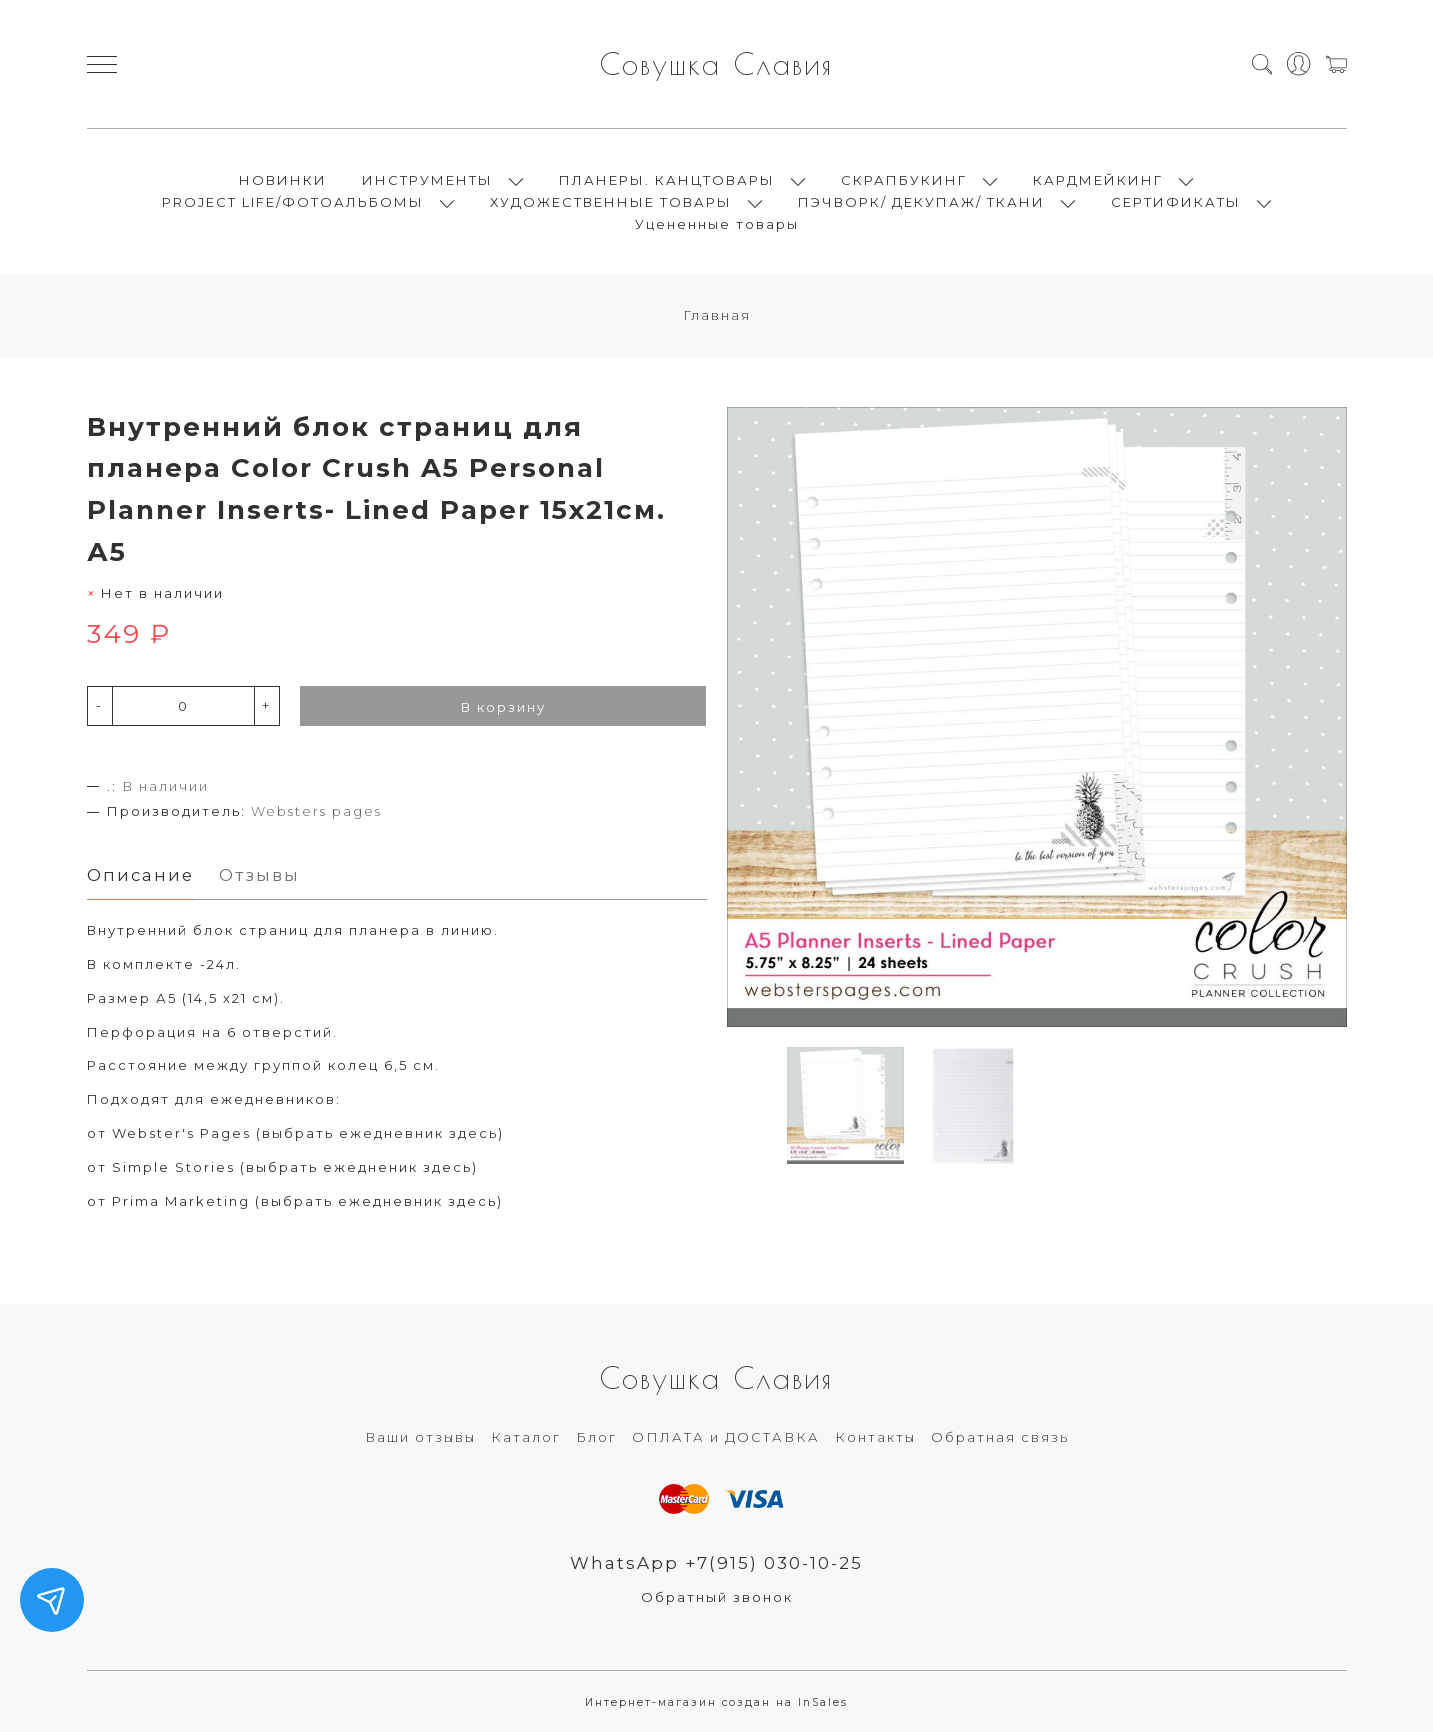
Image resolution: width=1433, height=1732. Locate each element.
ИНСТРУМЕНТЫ (427, 180)
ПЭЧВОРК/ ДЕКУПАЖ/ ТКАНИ (921, 202)
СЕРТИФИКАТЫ (1176, 202)
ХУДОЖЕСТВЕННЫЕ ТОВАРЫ (611, 202)
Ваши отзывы (420, 1437)
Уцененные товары (717, 224)
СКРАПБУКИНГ (904, 180)
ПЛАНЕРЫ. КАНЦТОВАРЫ (667, 180)
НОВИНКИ (283, 180)
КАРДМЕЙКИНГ (1098, 180)
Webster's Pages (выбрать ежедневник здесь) (308, 1133)
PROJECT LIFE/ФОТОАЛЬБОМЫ (293, 202)
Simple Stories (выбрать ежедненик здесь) (295, 1167)
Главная (717, 315)
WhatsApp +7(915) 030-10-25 (716, 1563)
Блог (596, 1437)
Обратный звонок (717, 1597)
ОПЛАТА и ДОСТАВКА (726, 1437)
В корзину (503, 707)
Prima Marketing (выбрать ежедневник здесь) (307, 1201)
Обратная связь (1000, 1437)
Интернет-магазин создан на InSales (716, 1702)
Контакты (875, 1437)
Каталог (526, 1437)
